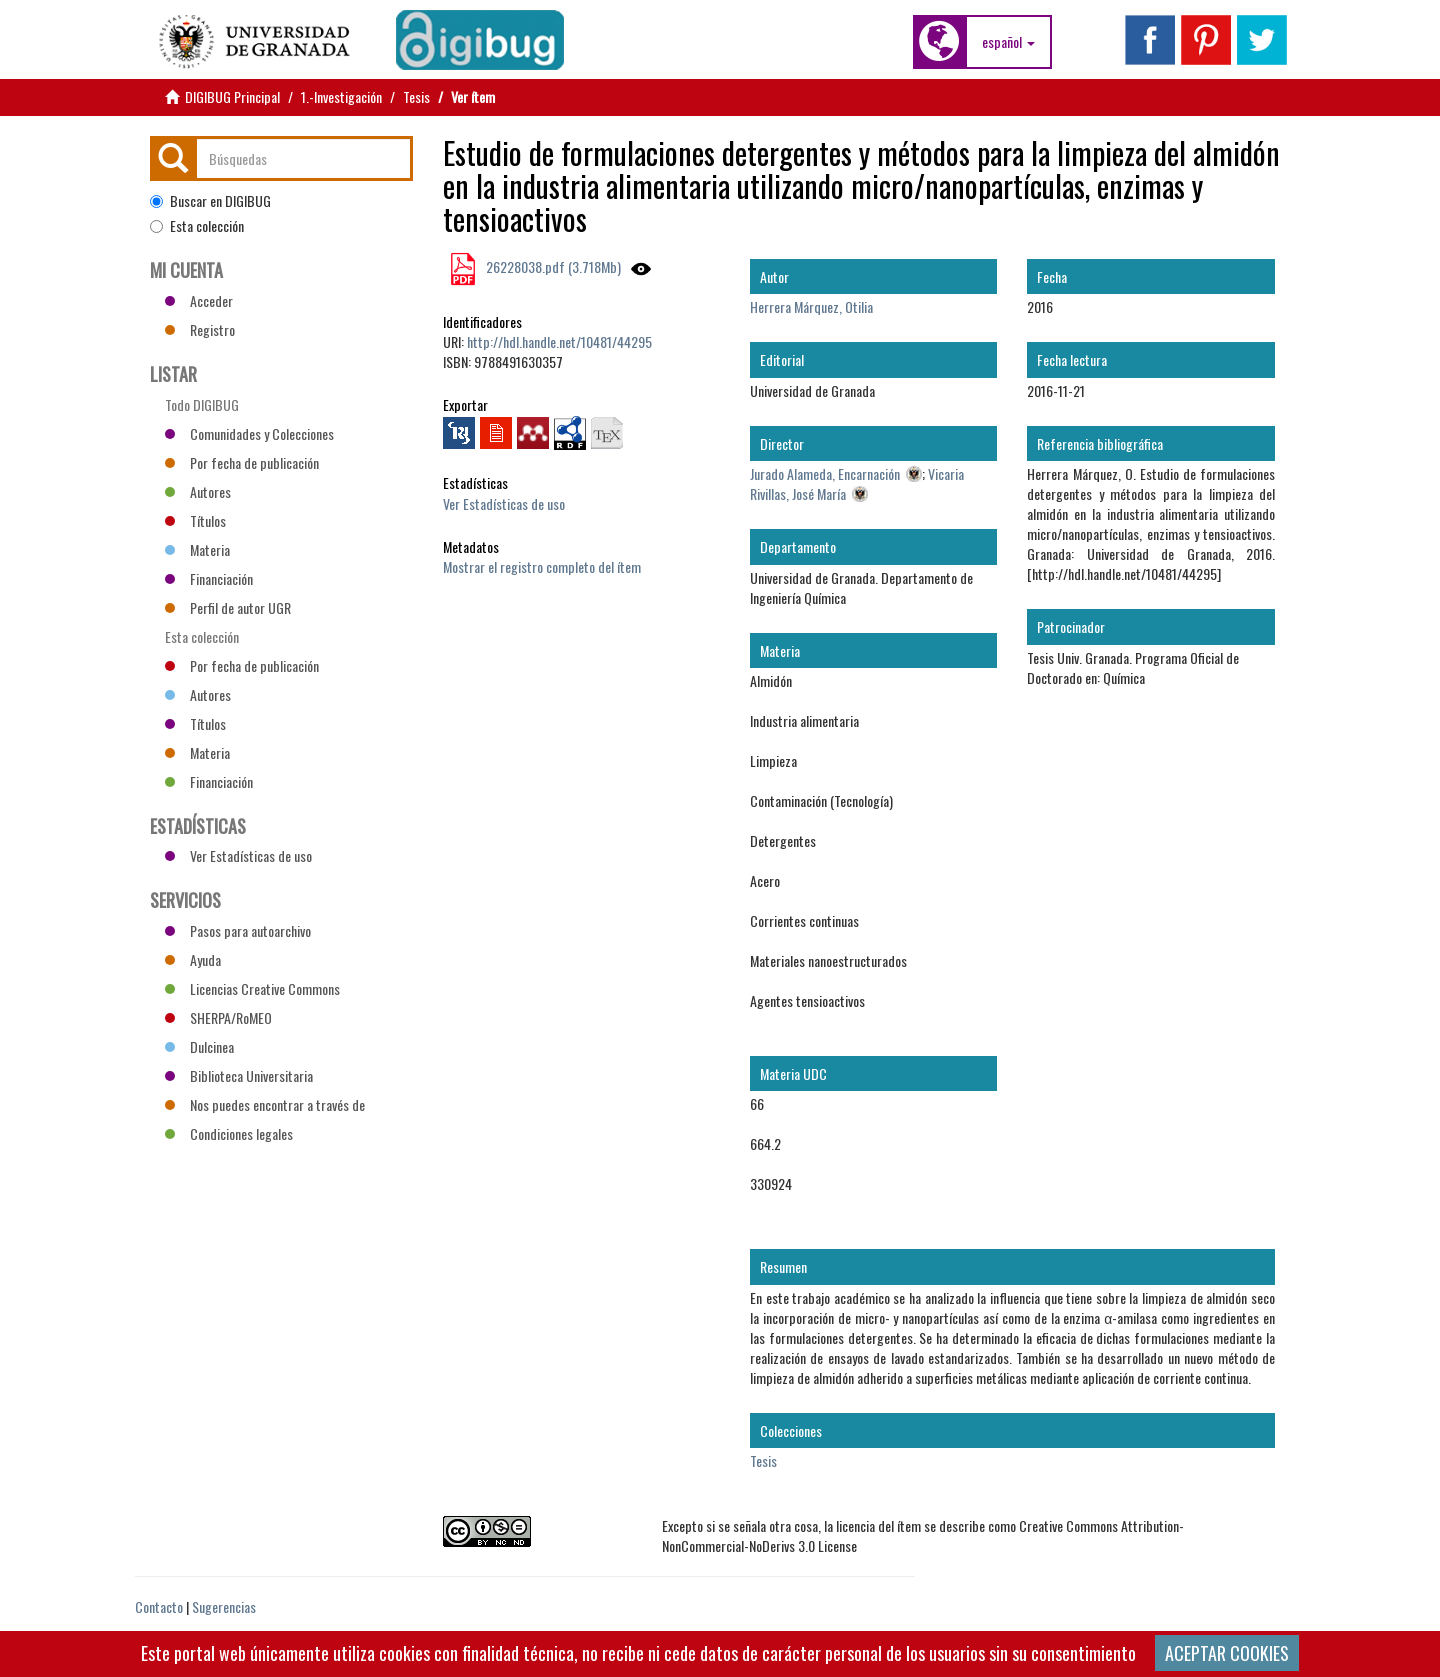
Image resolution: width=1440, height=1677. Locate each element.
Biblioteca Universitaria (239, 1075)
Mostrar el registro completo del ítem (542, 566)
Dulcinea (199, 1046)
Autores (198, 491)
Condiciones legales (229, 1133)
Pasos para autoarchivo (238, 930)
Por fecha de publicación (242, 462)
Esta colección (197, 226)
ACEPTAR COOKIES (1227, 1653)
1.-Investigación (341, 96)
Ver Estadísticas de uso (504, 503)
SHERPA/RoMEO (218, 1017)
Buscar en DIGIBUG (210, 201)
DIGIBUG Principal (232, 96)
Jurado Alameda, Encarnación (825, 473)
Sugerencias (224, 1606)
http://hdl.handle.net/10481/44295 (559, 341)
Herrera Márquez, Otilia (811, 306)
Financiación (209, 578)
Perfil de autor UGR (228, 607)
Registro (200, 329)
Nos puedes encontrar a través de (265, 1104)
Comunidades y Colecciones (249, 433)
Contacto (159, 1606)
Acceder (199, 300)
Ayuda (193, 959)
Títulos (195, 520)
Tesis (416, 96)
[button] (1008, 42)
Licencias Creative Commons (252, 988)
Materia (197, 549)
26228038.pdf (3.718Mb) (552, 266)
